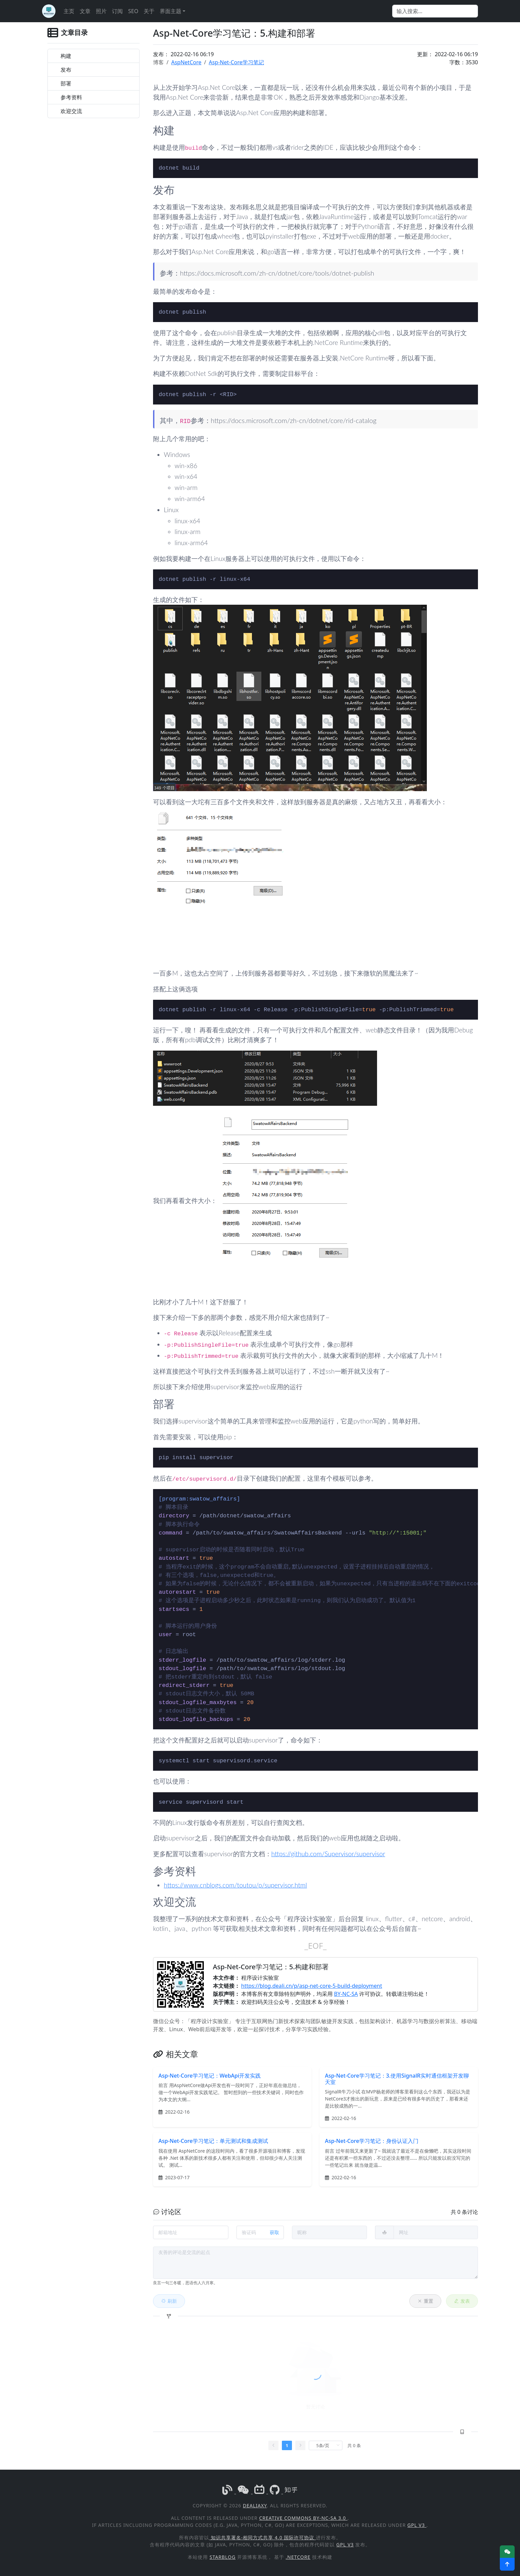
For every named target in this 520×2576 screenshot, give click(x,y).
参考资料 (71, 97)
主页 (69, 11)
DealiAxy (255, 2505)
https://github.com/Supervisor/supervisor (328, 1854)
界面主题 (170, 11)
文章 (85, 11)
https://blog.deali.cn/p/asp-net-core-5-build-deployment (311, 1985)
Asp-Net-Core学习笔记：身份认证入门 (371, 2141)
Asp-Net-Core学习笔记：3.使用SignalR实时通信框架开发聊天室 (397, 2079)
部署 (66, 83)
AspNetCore (186, 62)
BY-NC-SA (346, 1994)
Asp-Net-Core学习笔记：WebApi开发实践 (209, 2075)
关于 (149, 11)
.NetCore (298, 2557)
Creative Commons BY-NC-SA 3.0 (303, 2518)
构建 (66, 56)
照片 (101, 11)
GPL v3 (416, 2525)
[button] (507, 2564)
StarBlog (222, 2557)
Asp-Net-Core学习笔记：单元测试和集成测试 (213, 2141)
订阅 (117, 11)
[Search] (435, 11)
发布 (66, 69)
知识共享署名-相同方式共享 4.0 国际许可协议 (262, 2537)
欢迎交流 (71, 111)
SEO (133, 11)
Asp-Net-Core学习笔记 (236, 62)
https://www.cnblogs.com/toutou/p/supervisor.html (235, 1885)
